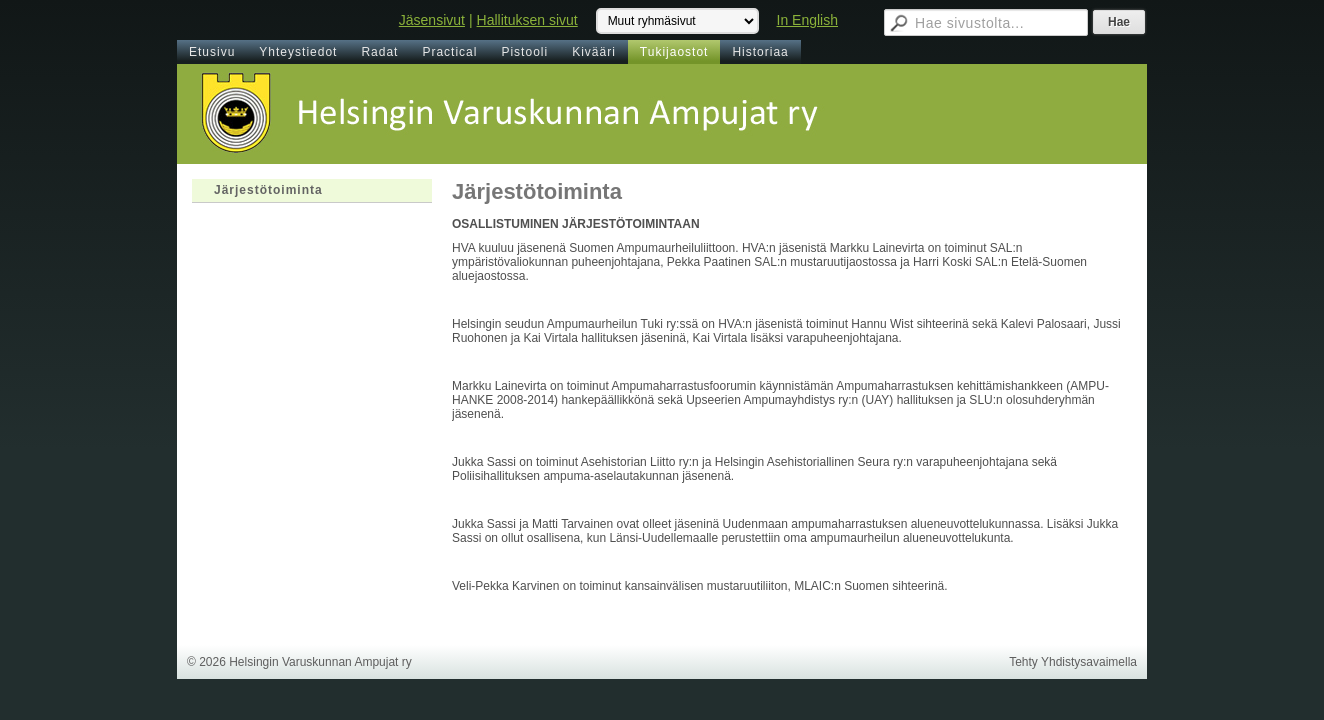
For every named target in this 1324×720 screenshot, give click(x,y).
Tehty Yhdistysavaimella (1073, 662)
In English (807, 20)
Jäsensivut (432, 20)
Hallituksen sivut (527, 20)
